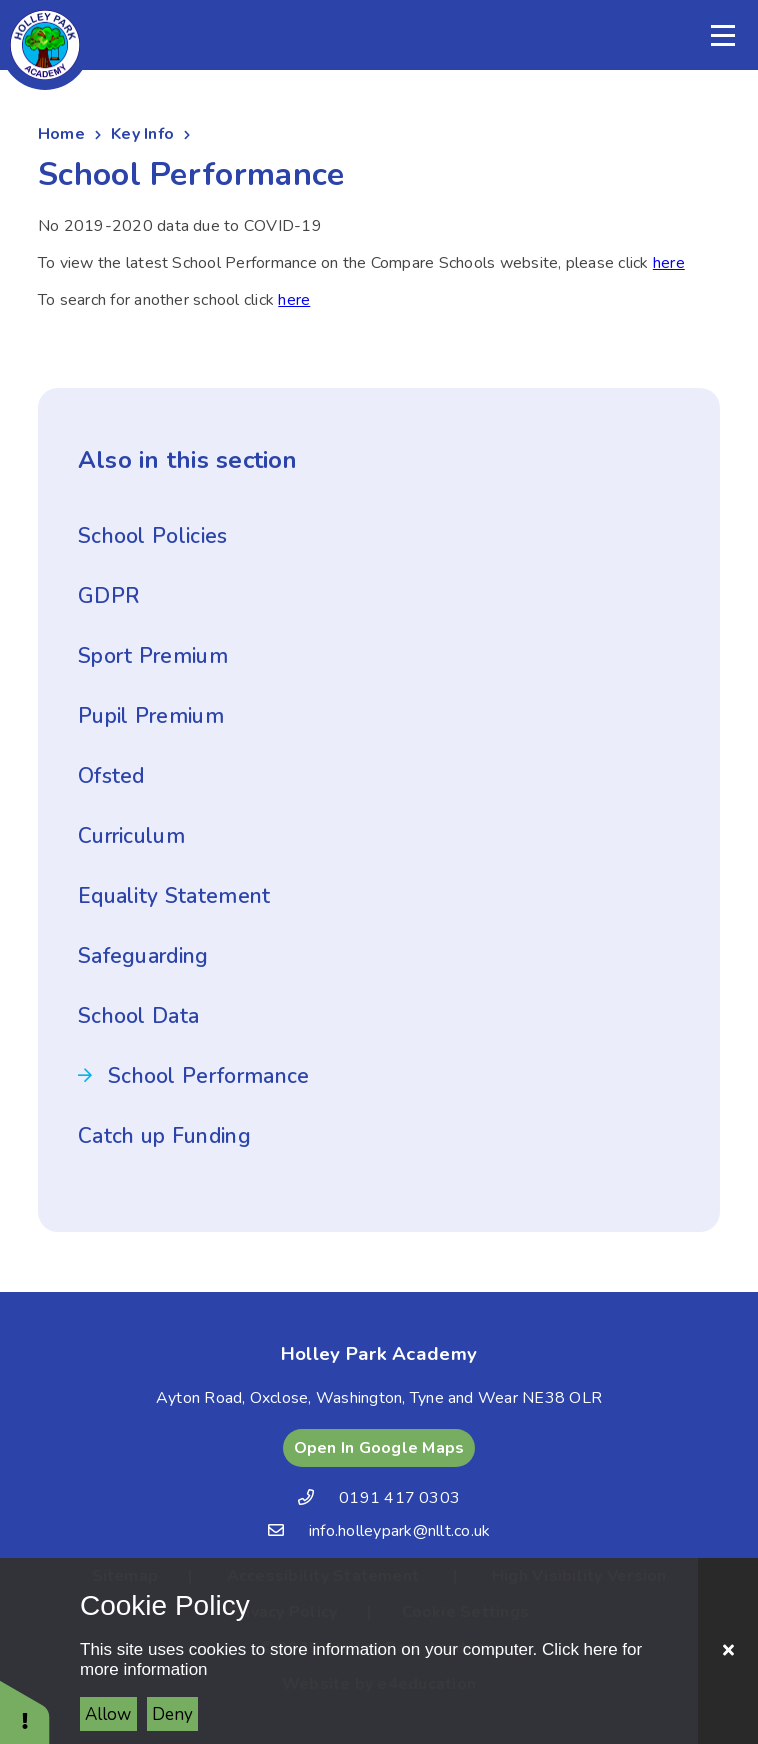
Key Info (142, 134)
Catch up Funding (164, 1136)
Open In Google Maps (379, 1448)
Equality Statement (174, 896)
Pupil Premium (151, 716)
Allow (108, 1714)
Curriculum (131, 836)
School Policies (153, 536)
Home (61, 134)
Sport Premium (153, 656)
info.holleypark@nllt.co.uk (399, 1531)
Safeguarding (143, 956)
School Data (138, 1016)
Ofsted (111, 776)
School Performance (209, 1076)
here (669, 263)
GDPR (109, 596)
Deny (172, 1714)
